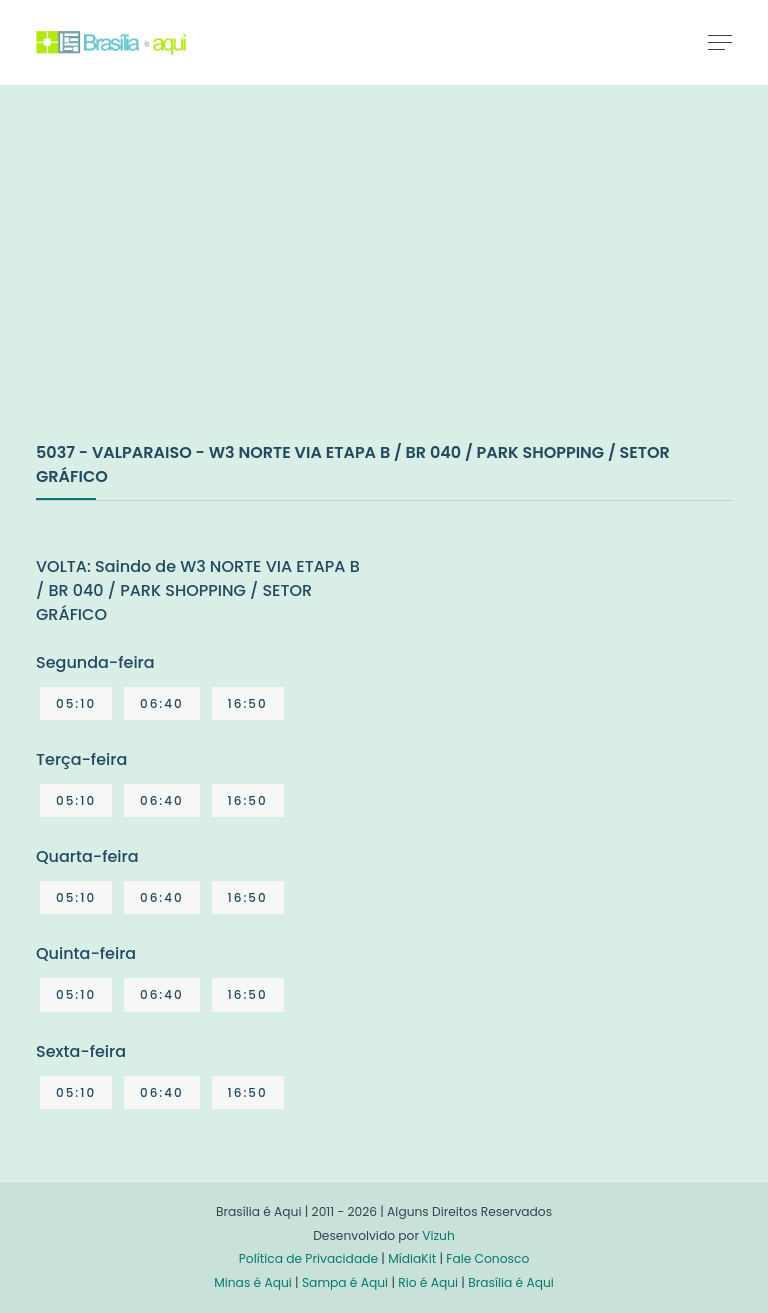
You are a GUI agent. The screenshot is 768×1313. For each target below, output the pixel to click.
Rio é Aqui (428, 1282)
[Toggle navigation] (720, 42)
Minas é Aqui (253, 1282)
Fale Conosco (487, 1258)
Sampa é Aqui (345, 1282)
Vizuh (438, 1235)
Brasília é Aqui (511, 1282)
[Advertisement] (186, 284)
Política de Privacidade (308, 1258)
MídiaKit (412, 1258)
